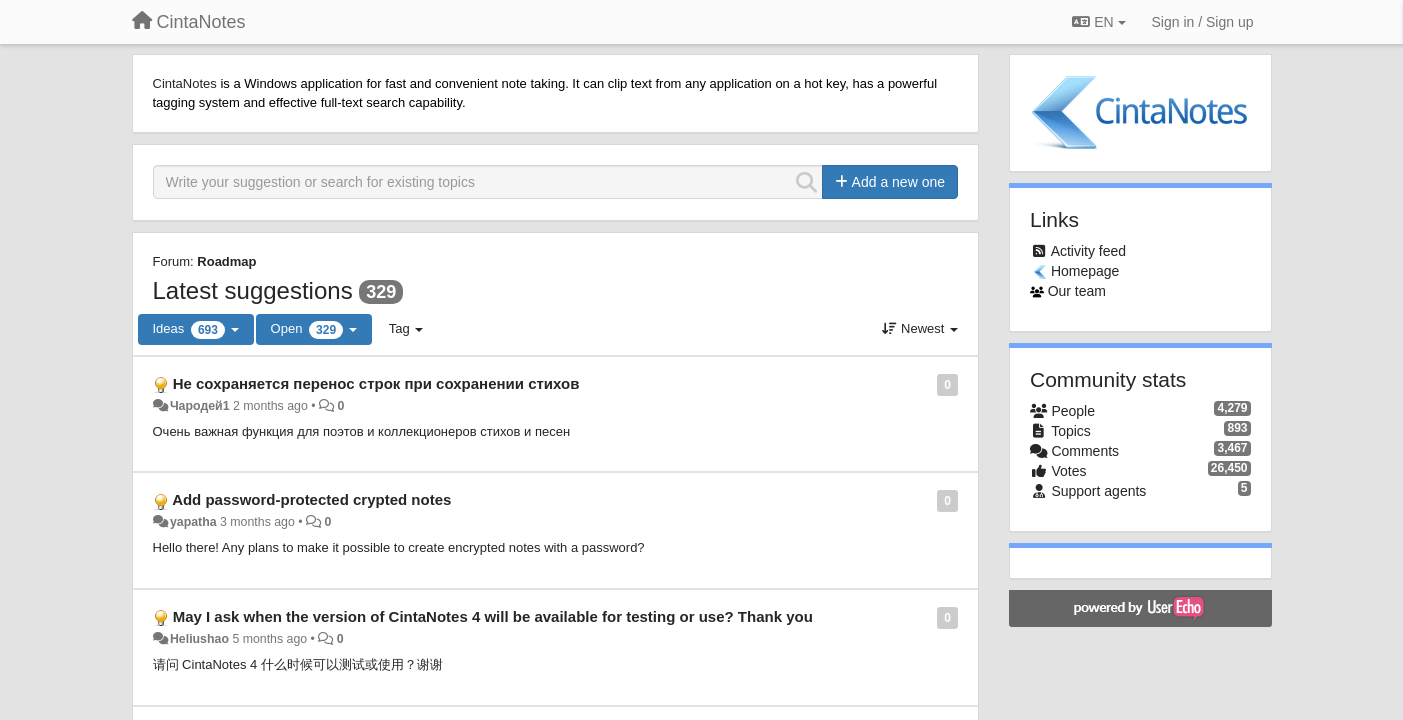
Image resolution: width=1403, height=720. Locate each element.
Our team (1077, 291)
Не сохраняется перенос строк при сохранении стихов (376, 383)
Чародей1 (200, 406)
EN (1098, 22)
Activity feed (1088, 251)
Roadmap (226, 261)
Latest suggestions (253, 290)
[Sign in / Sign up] (1203, 22)
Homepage (1085, 271)
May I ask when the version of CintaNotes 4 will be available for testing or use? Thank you (493, 616)
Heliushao (199, 639)
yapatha (193, 522)
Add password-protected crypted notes (311, 499)
